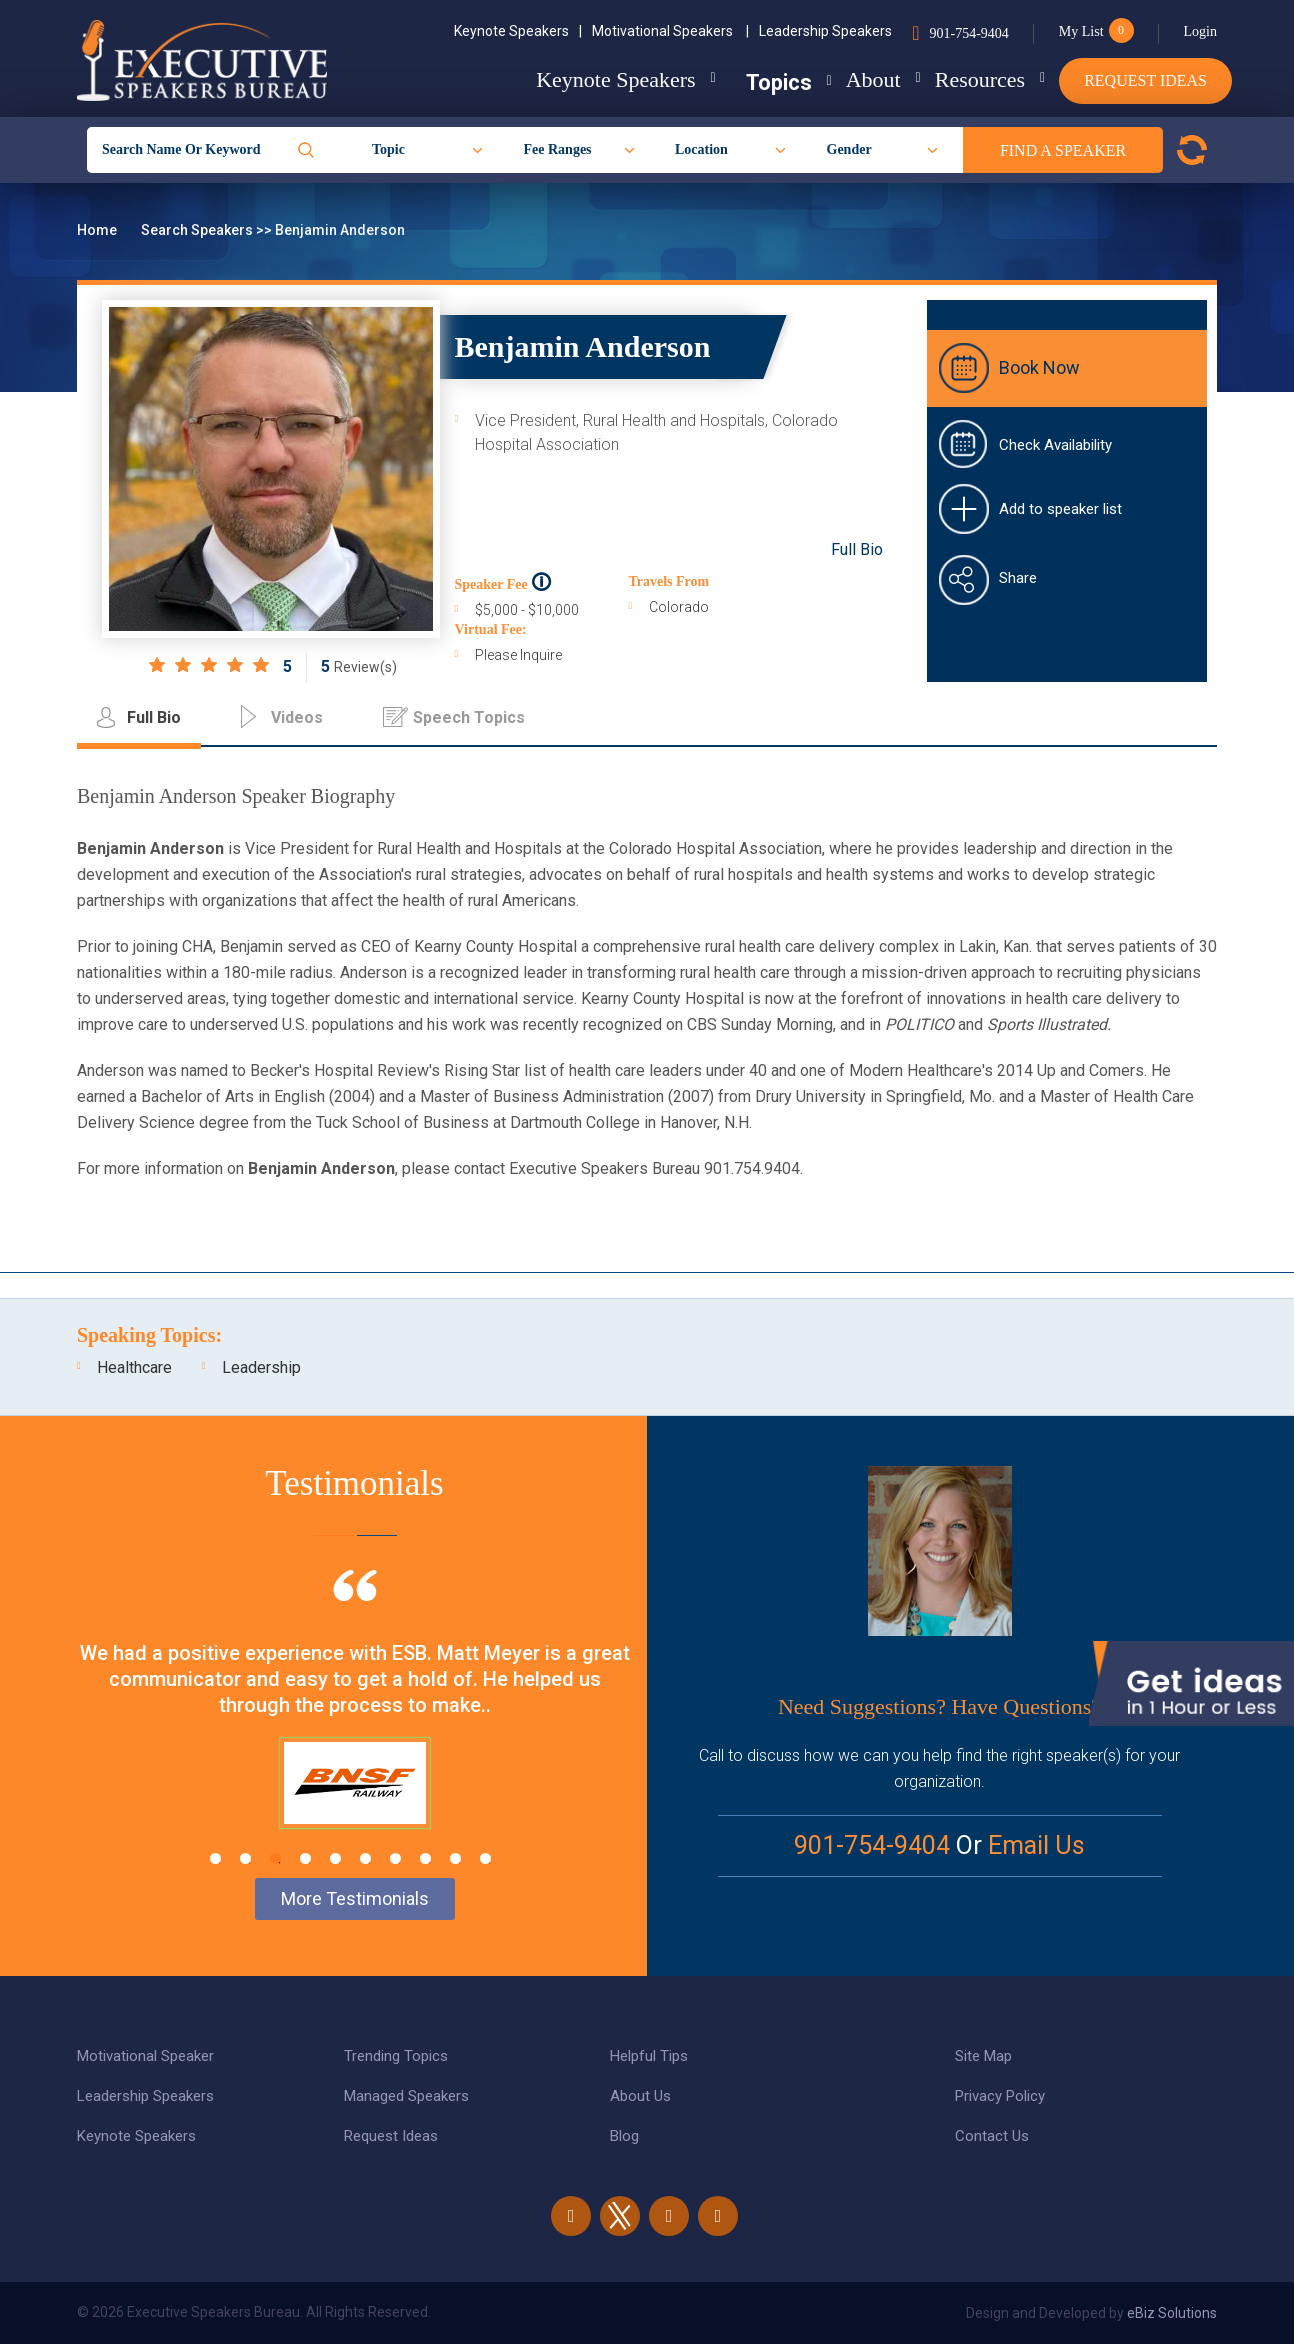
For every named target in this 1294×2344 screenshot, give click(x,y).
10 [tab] (485, 1858)
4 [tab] (305, 1858)
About (841, 79)
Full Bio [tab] (154, 717)
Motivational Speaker (145, 2056)
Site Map (983, 2056)
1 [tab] (215, 1858)
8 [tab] (425, 1858)
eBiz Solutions (1172, 2313)
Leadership (261, 1367)
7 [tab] (395, 1858)
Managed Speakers (406, 2096)
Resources (964, 79)
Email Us (1036, 1845)
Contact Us (992, 2136)
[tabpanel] (354, 1724)
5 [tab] (335, 1858)
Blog (624, 2136)
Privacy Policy (1000, 2096)
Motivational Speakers (670, 31)
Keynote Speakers (518, 31)
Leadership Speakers (825, 31)
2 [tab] (245, 1858)
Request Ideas (1145, 80)
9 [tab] (455, 1858)
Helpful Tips (649, 2056)
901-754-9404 (968, 33)
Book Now (1039, 367)
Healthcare (134, 1367)
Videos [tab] (297, 717)
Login (1200, 31)
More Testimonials (355, 1898)
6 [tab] (365, 1858)
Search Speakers (198, 230)
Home (98, 230)
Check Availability (1055, 445)
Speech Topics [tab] (469, 717)
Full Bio (857, 549)
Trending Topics (396, 2056)
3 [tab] (275, 1858)
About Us (640, 2096)
